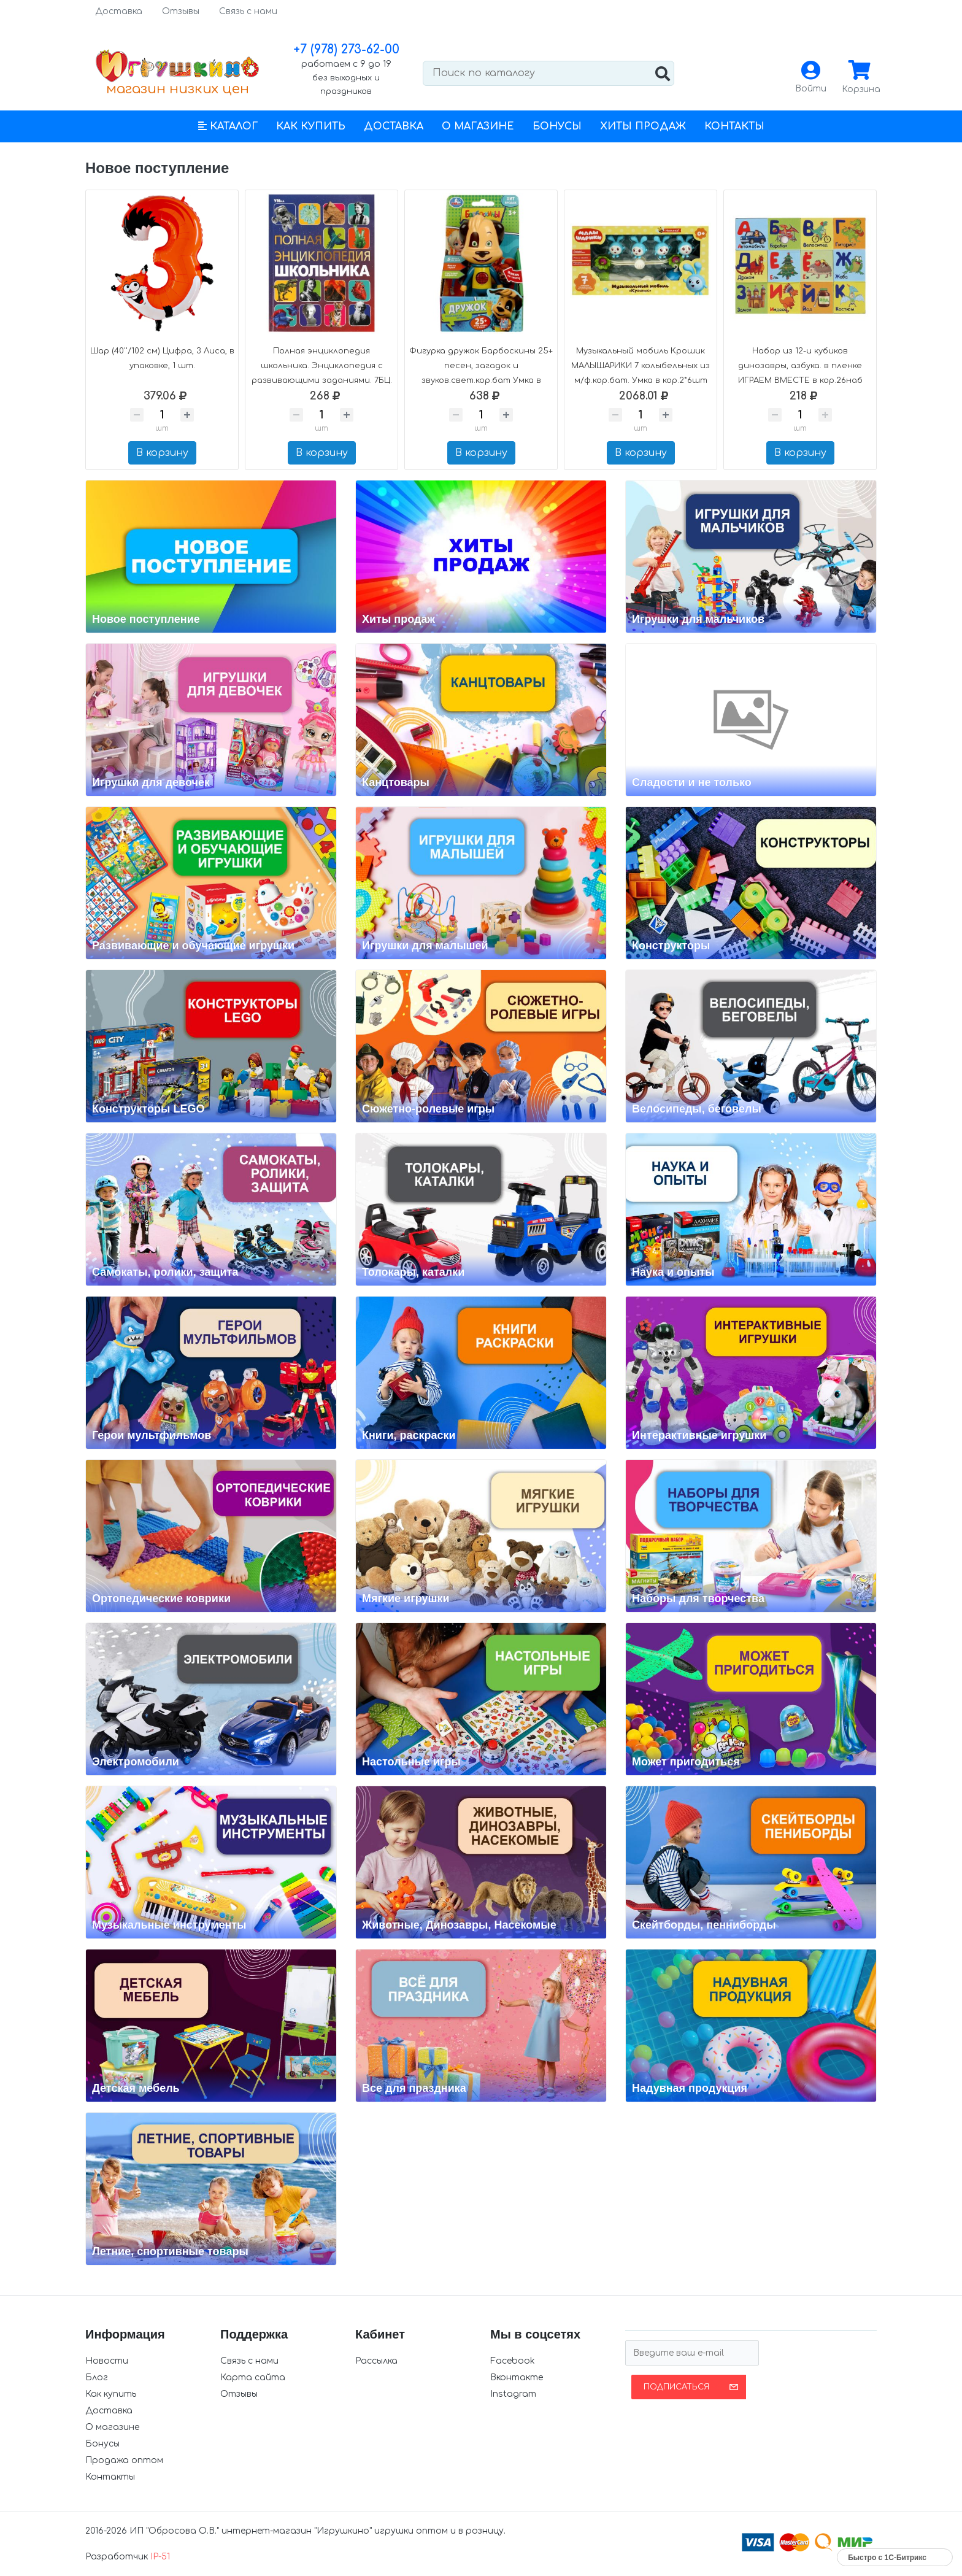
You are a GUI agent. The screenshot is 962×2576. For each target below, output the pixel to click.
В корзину (162, 452)
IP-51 (160, 2556)
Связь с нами (248, 11)
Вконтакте (516, 2377)
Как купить (310, 126)
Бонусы (557, 126)
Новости (106, 2361)
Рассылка (376, 2361)
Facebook (512, 2361)
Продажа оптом (124, 2460)
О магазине (478, 126)
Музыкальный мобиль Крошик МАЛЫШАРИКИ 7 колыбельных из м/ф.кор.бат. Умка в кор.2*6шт (640, 366)
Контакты (734, 126)
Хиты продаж (643, 126)
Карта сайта (252, 2377)
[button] (228, 126)
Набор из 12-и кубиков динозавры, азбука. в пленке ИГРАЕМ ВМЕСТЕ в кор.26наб (800, 366)
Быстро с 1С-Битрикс (887, 2557)
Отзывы (180, 11)
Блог (96, 2377)
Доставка (118, 11)
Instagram (513, 2394)
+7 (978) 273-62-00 (346, 49)
